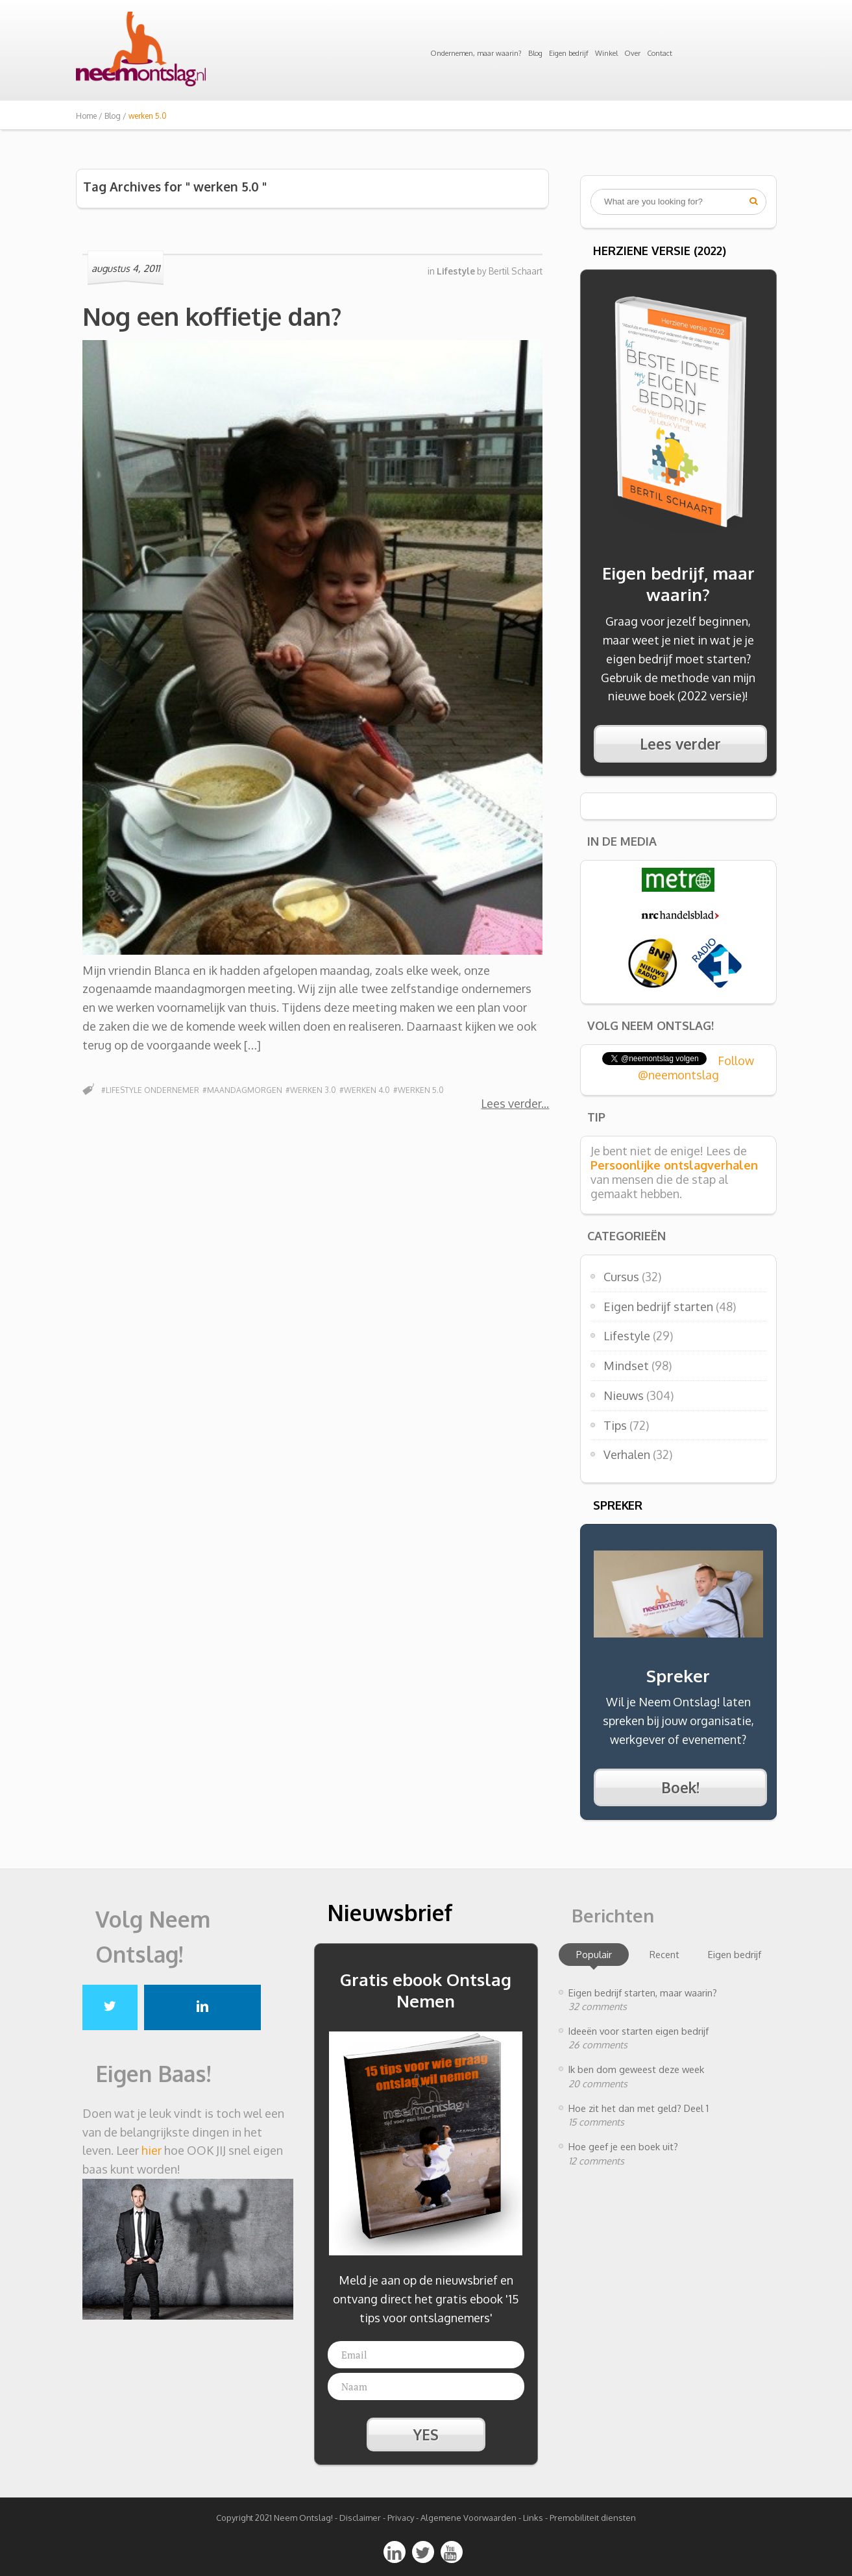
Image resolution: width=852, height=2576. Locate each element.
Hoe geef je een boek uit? (623, 2146)
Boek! (680, 1787)
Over (632, 53)
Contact (659, 53)
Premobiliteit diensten (593, 2517)
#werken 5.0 (418, 1090)
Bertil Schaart (515, 270)
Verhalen (626, 1454)
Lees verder (511, 1103)
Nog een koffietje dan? (211, 316)
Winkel (606, 53)
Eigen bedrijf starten (658, 1306)
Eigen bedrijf (569, 53)
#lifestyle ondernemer (150, 1090)
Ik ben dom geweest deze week (636, 2069)
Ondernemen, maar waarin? (476, 53)
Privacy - (403, 2517)
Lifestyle (626, 1336)
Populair (594, 1954)
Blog (535, 53)
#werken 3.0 (311, 1090)
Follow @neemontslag (696, 1067)
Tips (615, 1425)
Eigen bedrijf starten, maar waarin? (642, 1992)
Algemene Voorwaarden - (471, 2517)
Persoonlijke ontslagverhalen (674, 1165)
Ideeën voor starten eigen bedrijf (638, 2031)
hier (151, 2150)
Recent (664, 1954)
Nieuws (623, 1395)
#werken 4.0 (364, 1090)
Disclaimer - (362, 2517)
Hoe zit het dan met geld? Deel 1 (638, 2108)
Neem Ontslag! (303, 2517)
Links (533, 2517)
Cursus (621, 1277)
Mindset (626, 1365)
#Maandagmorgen (242, 1090)
